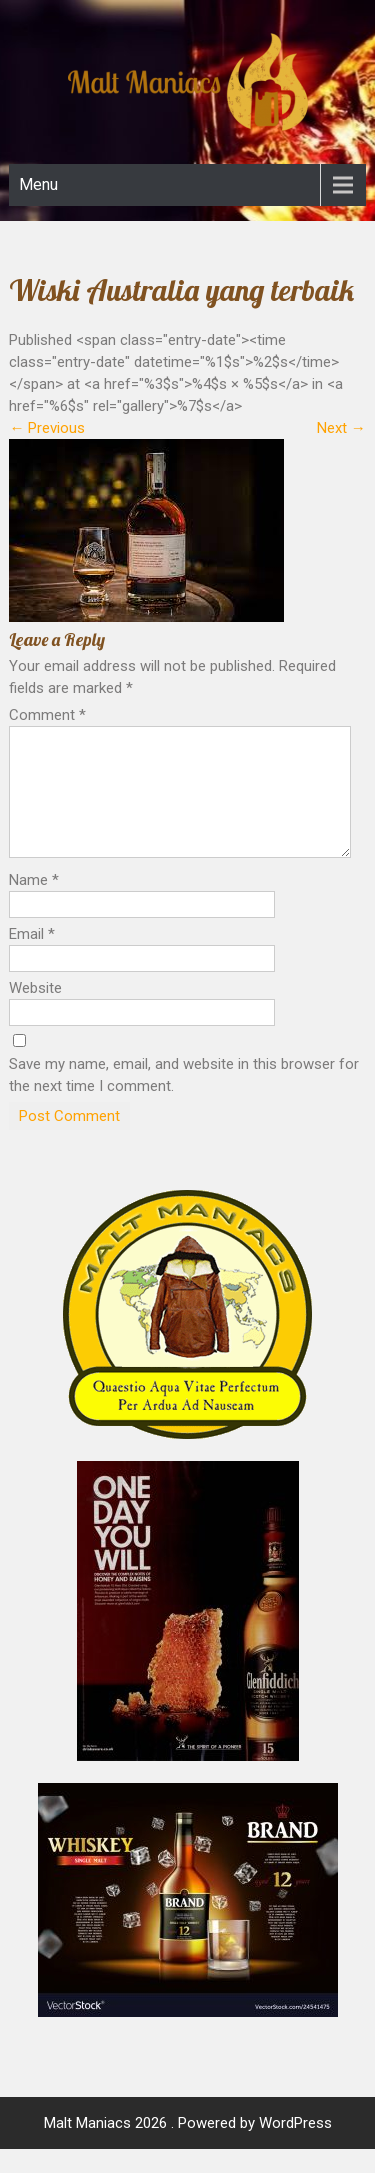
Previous (47, 428)
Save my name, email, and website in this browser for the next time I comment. (184, 1099)
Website (35, 1012)
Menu (38, 184)
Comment (47, 715)
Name (34, 904)
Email (32, 958)
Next (341, 428)
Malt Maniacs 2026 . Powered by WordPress (188, 2147)
